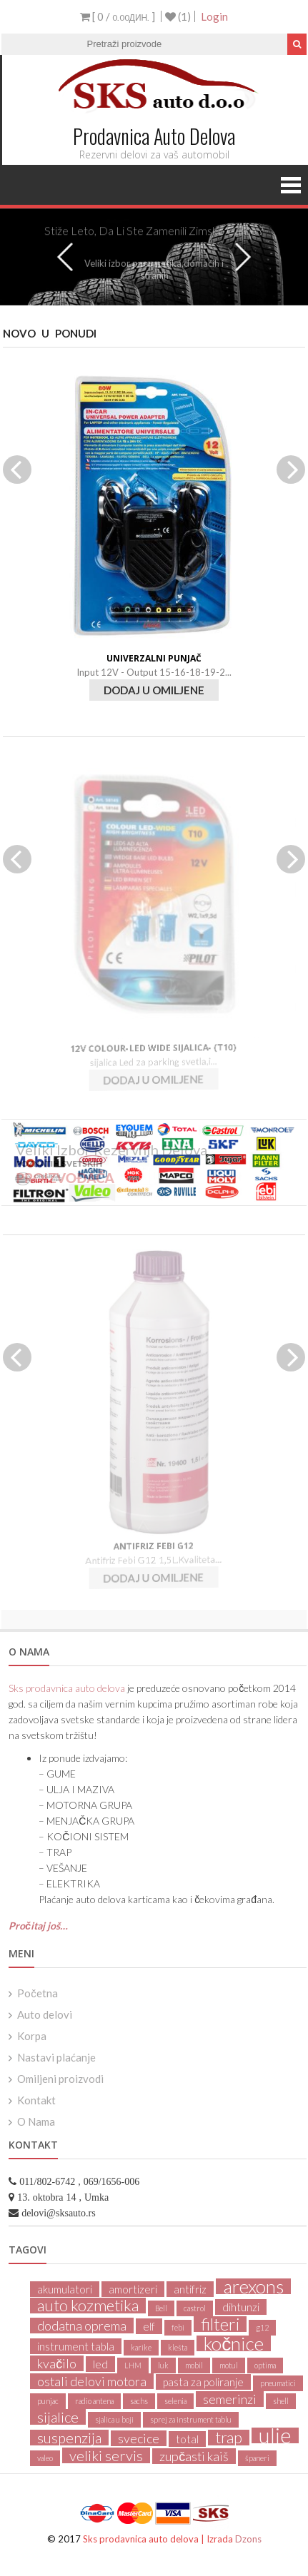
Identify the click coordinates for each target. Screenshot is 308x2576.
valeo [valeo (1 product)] (45, 2458)
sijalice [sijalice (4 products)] (58, 2417)
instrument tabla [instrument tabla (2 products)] (75, 2346)
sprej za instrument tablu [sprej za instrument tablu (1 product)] (191, 2419)
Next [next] (243, 257)
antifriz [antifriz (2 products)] (190, 2289)
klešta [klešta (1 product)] (177, 2347)
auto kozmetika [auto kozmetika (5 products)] (88, 2305)
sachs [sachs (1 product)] (139, 2400)
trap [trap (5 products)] (228, 2437)
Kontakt (36, 2100)
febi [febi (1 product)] (178, 2327)
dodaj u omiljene (154, 690)
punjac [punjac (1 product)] (48, 2400)
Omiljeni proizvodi (60, 2078)
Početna (37, 1993)
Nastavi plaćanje (56, 2057)
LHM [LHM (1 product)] (132, 2365)
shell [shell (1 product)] (281, 2400)
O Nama (36, 2121)
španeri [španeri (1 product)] (257, 2458)
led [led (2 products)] (100, 2364)
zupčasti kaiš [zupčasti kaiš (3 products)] (194, 2456)
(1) (178, 16)
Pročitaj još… (38, 1926)
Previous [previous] (65, 257)
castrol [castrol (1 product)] (195, 2308)
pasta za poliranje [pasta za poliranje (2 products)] (203, 2381)
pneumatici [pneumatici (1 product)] (278, 2383)
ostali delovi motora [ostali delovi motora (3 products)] (91, 2381)
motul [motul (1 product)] (228, 2365)
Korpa (31, 2035)
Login (214, 16)
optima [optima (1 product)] (265, 2365)
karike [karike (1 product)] (141, 2347)
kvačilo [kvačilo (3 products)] (56, 2363)
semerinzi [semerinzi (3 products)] (230, 2399)
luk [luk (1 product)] (163, 2365)
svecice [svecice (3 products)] (138, 2438)
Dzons (248, 2539)
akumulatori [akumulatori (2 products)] (64, 2289)
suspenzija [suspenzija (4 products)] (69, 2437)
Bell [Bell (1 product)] (161, 2308)
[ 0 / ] (117, 16)
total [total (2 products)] (187, 2439)
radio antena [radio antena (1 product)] (94, 2400)
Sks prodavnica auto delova (67, 1688)
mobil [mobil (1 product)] (194, 2365)
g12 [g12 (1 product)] (262, 2327)
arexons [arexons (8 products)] (253, 2286)
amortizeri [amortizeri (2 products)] (133, 2289)
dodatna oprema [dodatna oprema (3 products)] (81, 2325)
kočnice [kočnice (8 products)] (234, 2343)
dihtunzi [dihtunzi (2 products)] (240, 2307)
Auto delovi (44, 2014)
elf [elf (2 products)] (149, 2326)
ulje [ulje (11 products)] (275, 2435)
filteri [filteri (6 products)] (220, 2324)
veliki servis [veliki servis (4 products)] (106, 2455)
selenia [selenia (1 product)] (175, 2400)
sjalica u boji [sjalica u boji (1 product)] (114, 2419)
